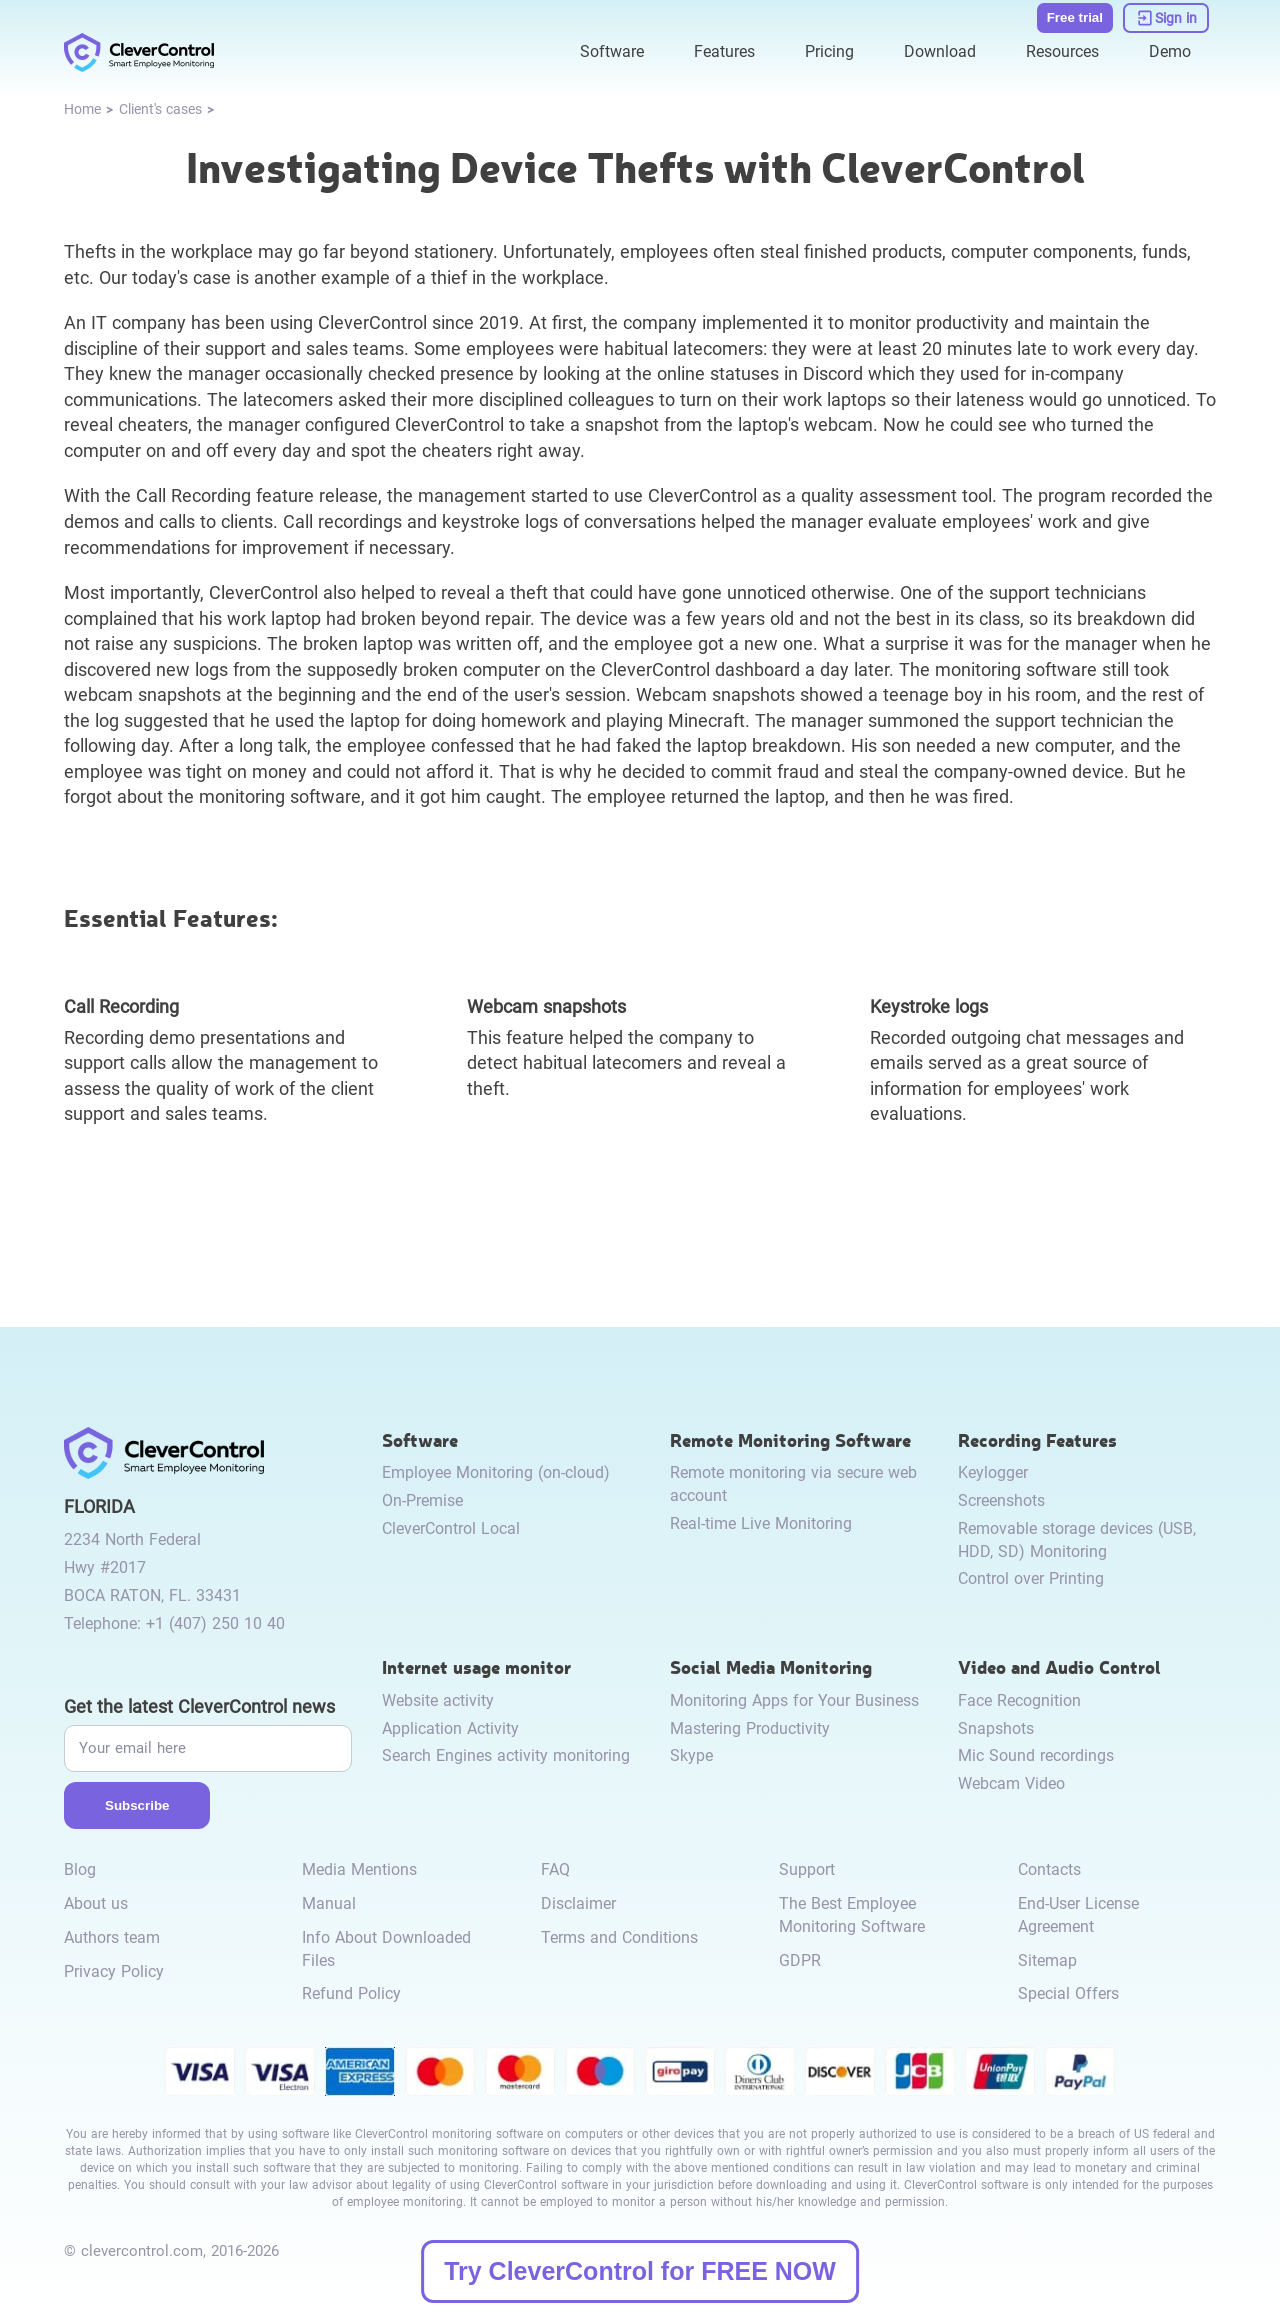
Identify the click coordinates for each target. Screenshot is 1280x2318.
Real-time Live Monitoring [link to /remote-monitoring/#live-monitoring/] (761, 1523)
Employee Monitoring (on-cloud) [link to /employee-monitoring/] (496, 1472)
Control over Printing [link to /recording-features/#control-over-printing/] (1031, 1578)
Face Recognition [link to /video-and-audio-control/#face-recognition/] (1019, 1700)
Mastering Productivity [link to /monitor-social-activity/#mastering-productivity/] (750, 1728)
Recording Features (1037, 1439)
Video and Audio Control (1059, 1666)
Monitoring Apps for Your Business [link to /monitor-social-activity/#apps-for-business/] (794, 1700)
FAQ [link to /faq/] (555, 1869)
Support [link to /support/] (807, 1869)
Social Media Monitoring (771, 1666)
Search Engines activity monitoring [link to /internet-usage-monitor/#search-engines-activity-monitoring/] (506, 1755)
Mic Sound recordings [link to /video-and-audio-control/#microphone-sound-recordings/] (1036, 1755)
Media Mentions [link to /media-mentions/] (359, 1869)
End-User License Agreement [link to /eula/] (1078, 1915)
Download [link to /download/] (940, 51)
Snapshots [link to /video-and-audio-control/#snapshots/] (996, 1728)
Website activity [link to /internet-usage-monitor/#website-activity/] (438, 1700)
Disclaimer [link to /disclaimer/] (578, 1903)
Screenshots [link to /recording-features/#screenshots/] (1001, 1500)
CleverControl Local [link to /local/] (451, 1528)
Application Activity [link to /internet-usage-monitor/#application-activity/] (450, 1728)
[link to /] (139, 52)
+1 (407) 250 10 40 (215, 1623)
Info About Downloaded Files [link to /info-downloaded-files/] (386, 1949)
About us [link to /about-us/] (96, 1903)
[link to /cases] (160, 111)
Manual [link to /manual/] (329, 1903)
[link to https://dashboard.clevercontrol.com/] (1166, 18)
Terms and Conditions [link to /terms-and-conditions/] (619, 1937)
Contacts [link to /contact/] (1049, 1869)
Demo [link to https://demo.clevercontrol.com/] (1170, 51)
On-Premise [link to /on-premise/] (422, 1500)
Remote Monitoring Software (790, 1439)
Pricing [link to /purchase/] (829, 51)
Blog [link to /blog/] (80, 1869)
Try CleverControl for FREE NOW (640, 2271)
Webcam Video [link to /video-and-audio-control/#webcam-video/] (1011, 1783)
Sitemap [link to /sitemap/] (1047, 1960)
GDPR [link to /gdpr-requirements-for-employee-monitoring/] (800, 1960)
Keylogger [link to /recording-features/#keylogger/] (993, 1472)
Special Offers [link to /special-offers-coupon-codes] (1068, 1993)
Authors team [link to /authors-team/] (112, 1937)
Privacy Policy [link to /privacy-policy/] (114, 1971)
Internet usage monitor (476, 1666)
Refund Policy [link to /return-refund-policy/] (351, 1993)
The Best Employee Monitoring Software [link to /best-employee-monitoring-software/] (852, 1915)
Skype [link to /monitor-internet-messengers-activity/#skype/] (691, 1755)
